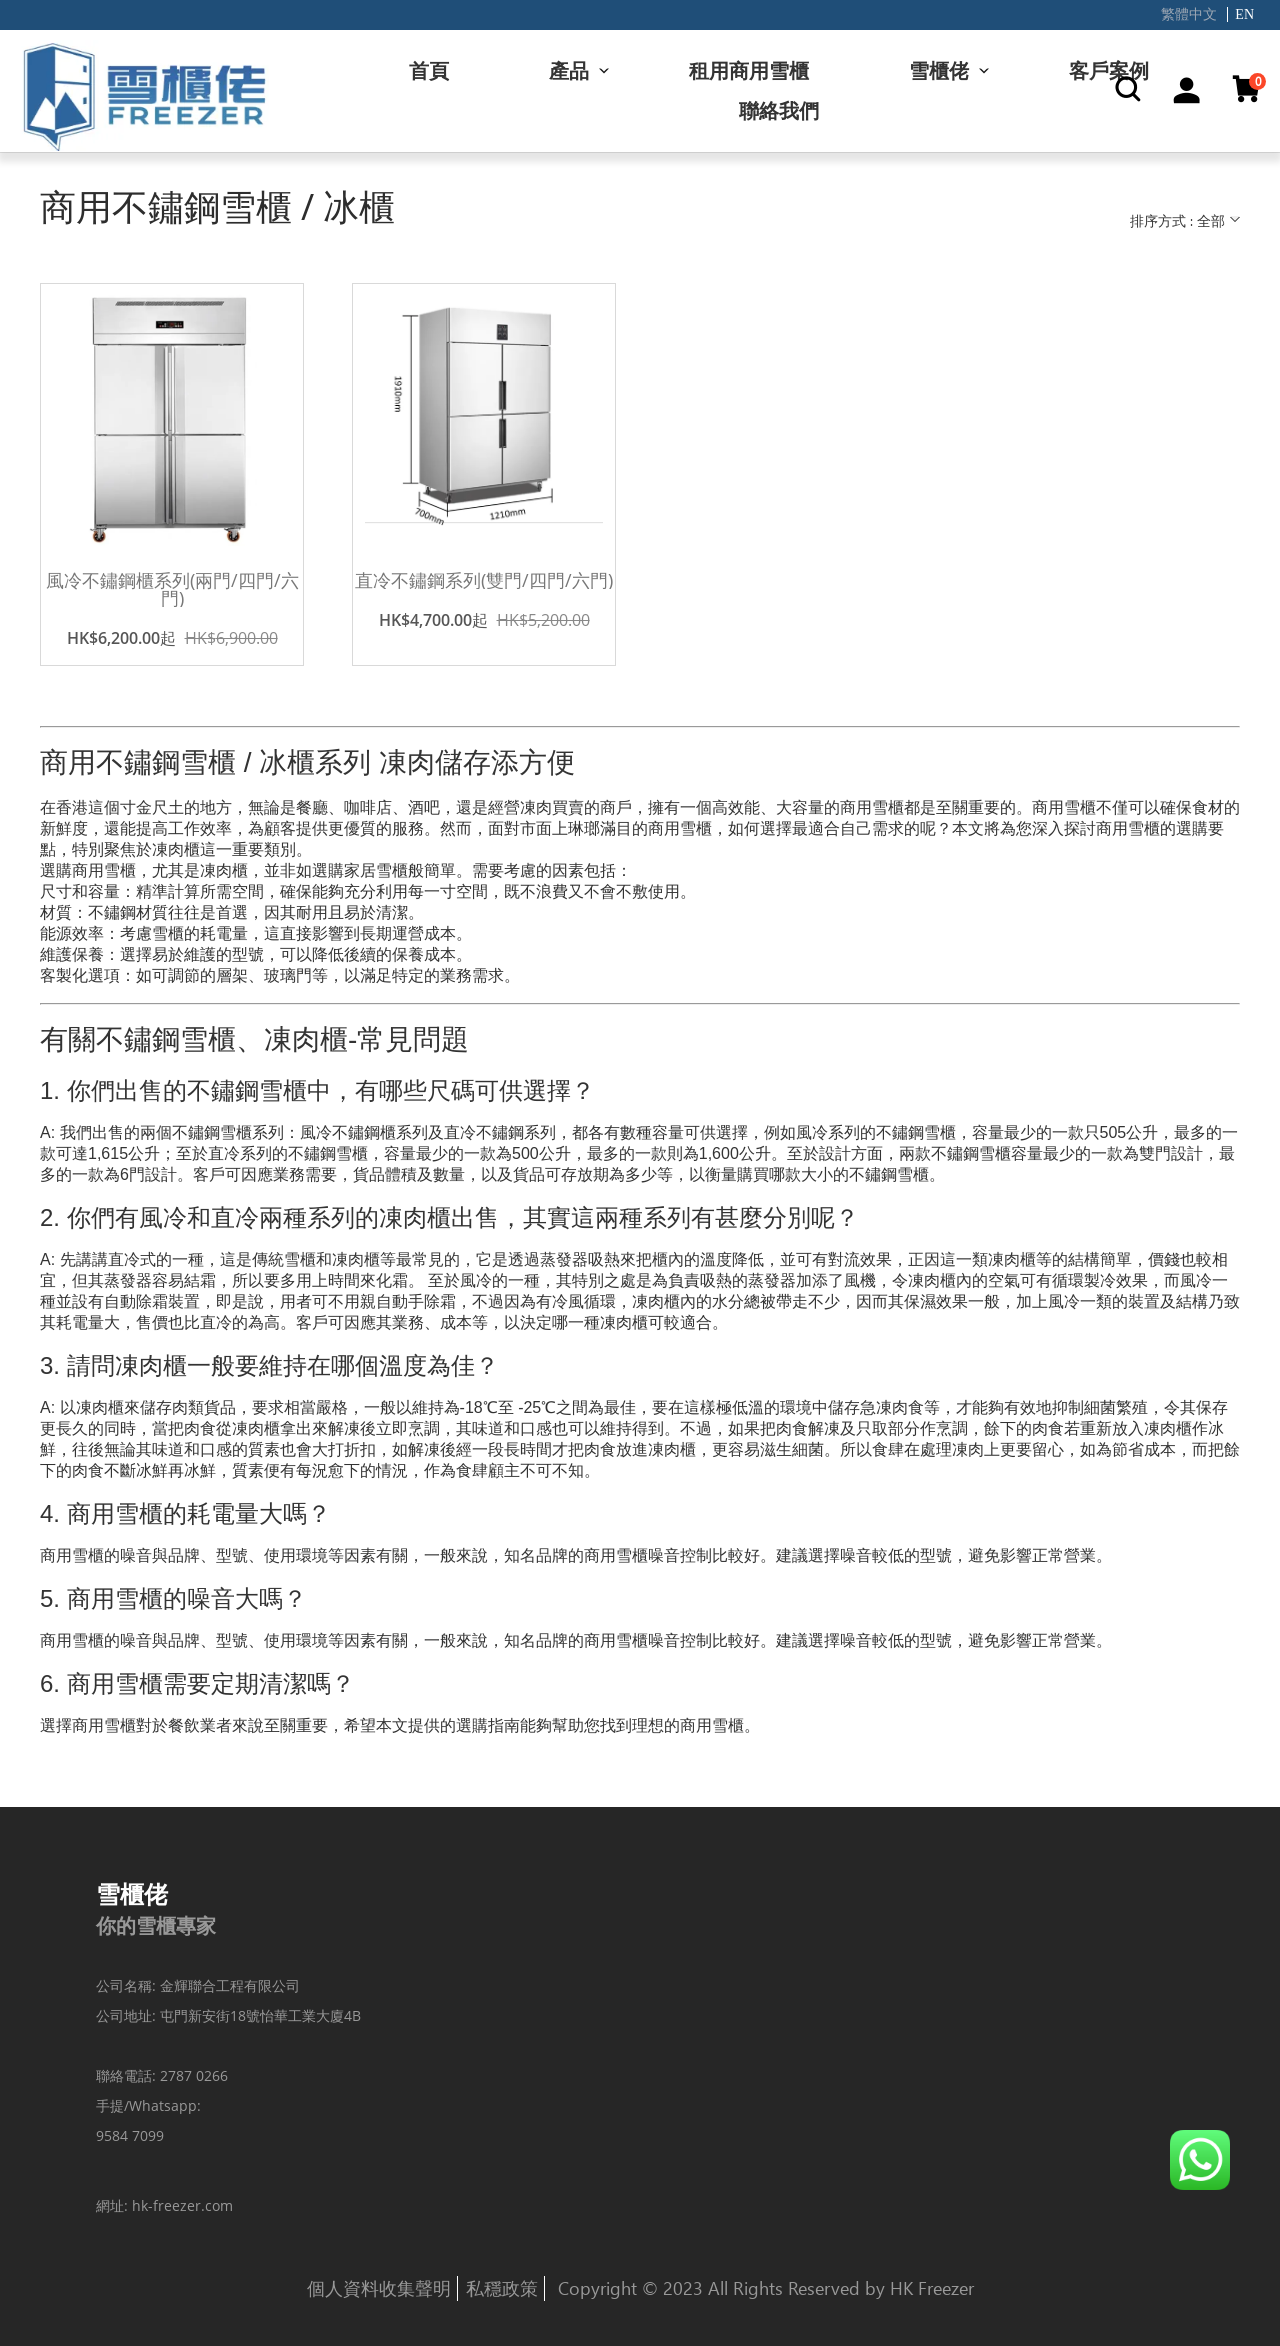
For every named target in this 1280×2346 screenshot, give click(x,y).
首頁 (429, 70)
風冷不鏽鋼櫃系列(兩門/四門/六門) (172, 589)
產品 (569, 70)
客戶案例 (1109, 70)
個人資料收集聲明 (379, 2288)
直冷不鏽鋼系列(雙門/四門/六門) (484, 580)
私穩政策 (502, 2288)
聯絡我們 (779, 110)
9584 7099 (130, 2135)
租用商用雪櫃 (749, 70)
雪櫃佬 (939, 70)
